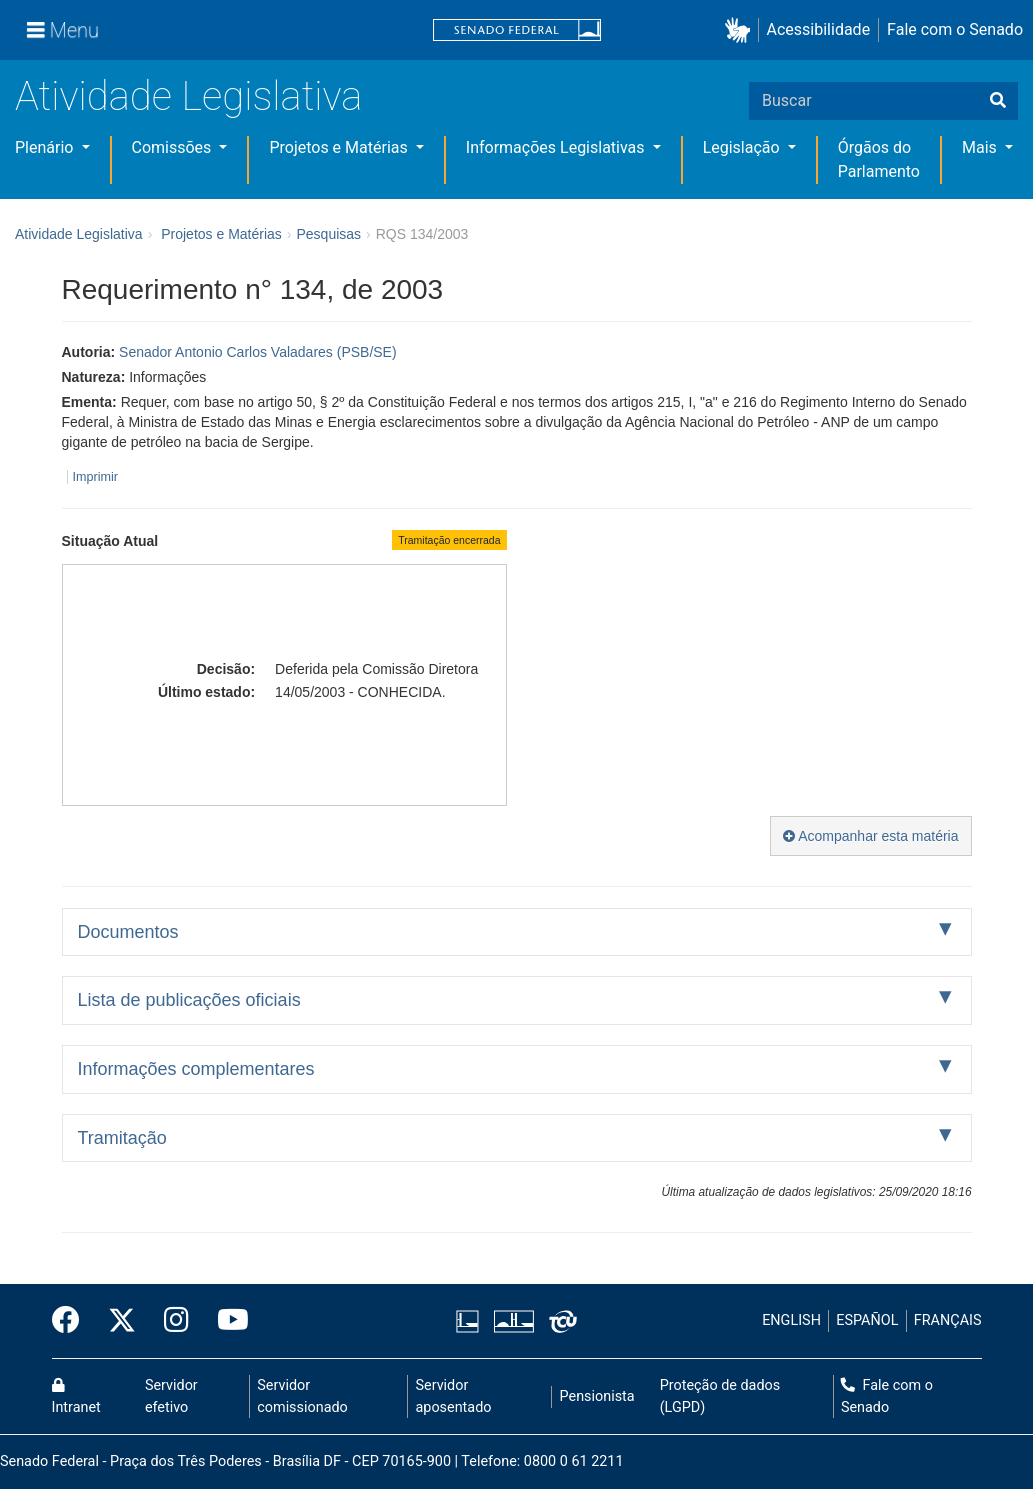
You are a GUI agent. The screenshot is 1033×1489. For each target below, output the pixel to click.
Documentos (128, 932)
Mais (981, 147)
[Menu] (63, 30)
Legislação (743, 147)
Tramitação (122, 1138)
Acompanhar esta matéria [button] (870, 836)
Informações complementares (196, 1069)
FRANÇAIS (948, 1320)
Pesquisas (328, 234)
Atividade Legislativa (188, 96)
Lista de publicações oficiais (189, 1000)
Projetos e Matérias (340, 147)
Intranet (76, 1397)
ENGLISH (791, 1320)
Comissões (174, 147)
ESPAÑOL (867, 1320)
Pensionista (597, 1396)
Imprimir (95, 477)
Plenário (46, 147)
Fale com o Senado (955, 29)
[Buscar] (998, 101)
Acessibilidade (819, 29)
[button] (741, 30)
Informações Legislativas (557, 147)
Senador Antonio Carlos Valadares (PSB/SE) (258, 352)
